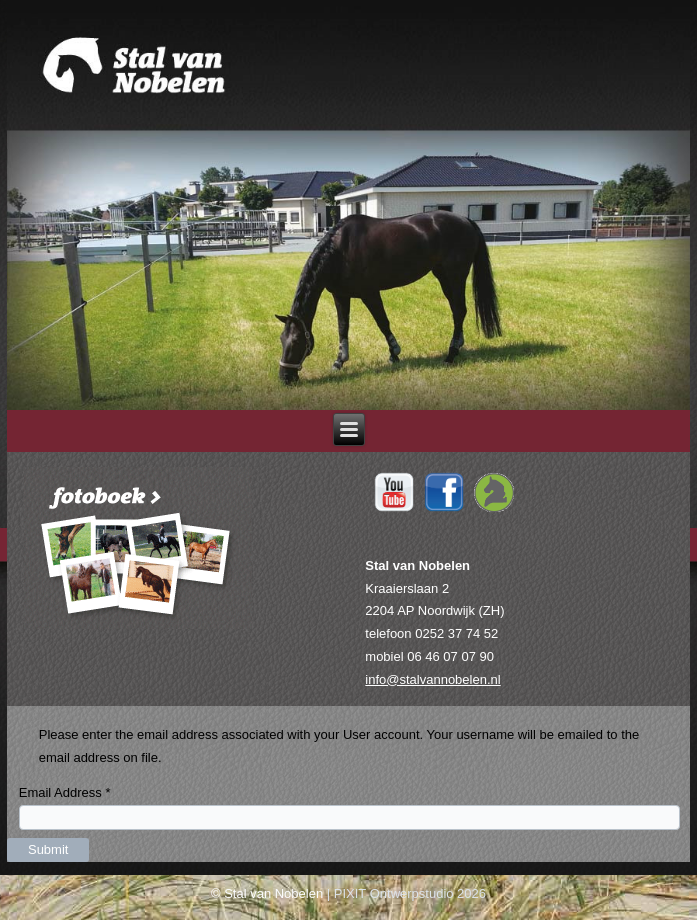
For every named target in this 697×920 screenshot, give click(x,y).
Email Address (65, 792)
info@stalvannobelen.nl (432, 679)
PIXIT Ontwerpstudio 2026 (410, 893)
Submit (48, 849)
